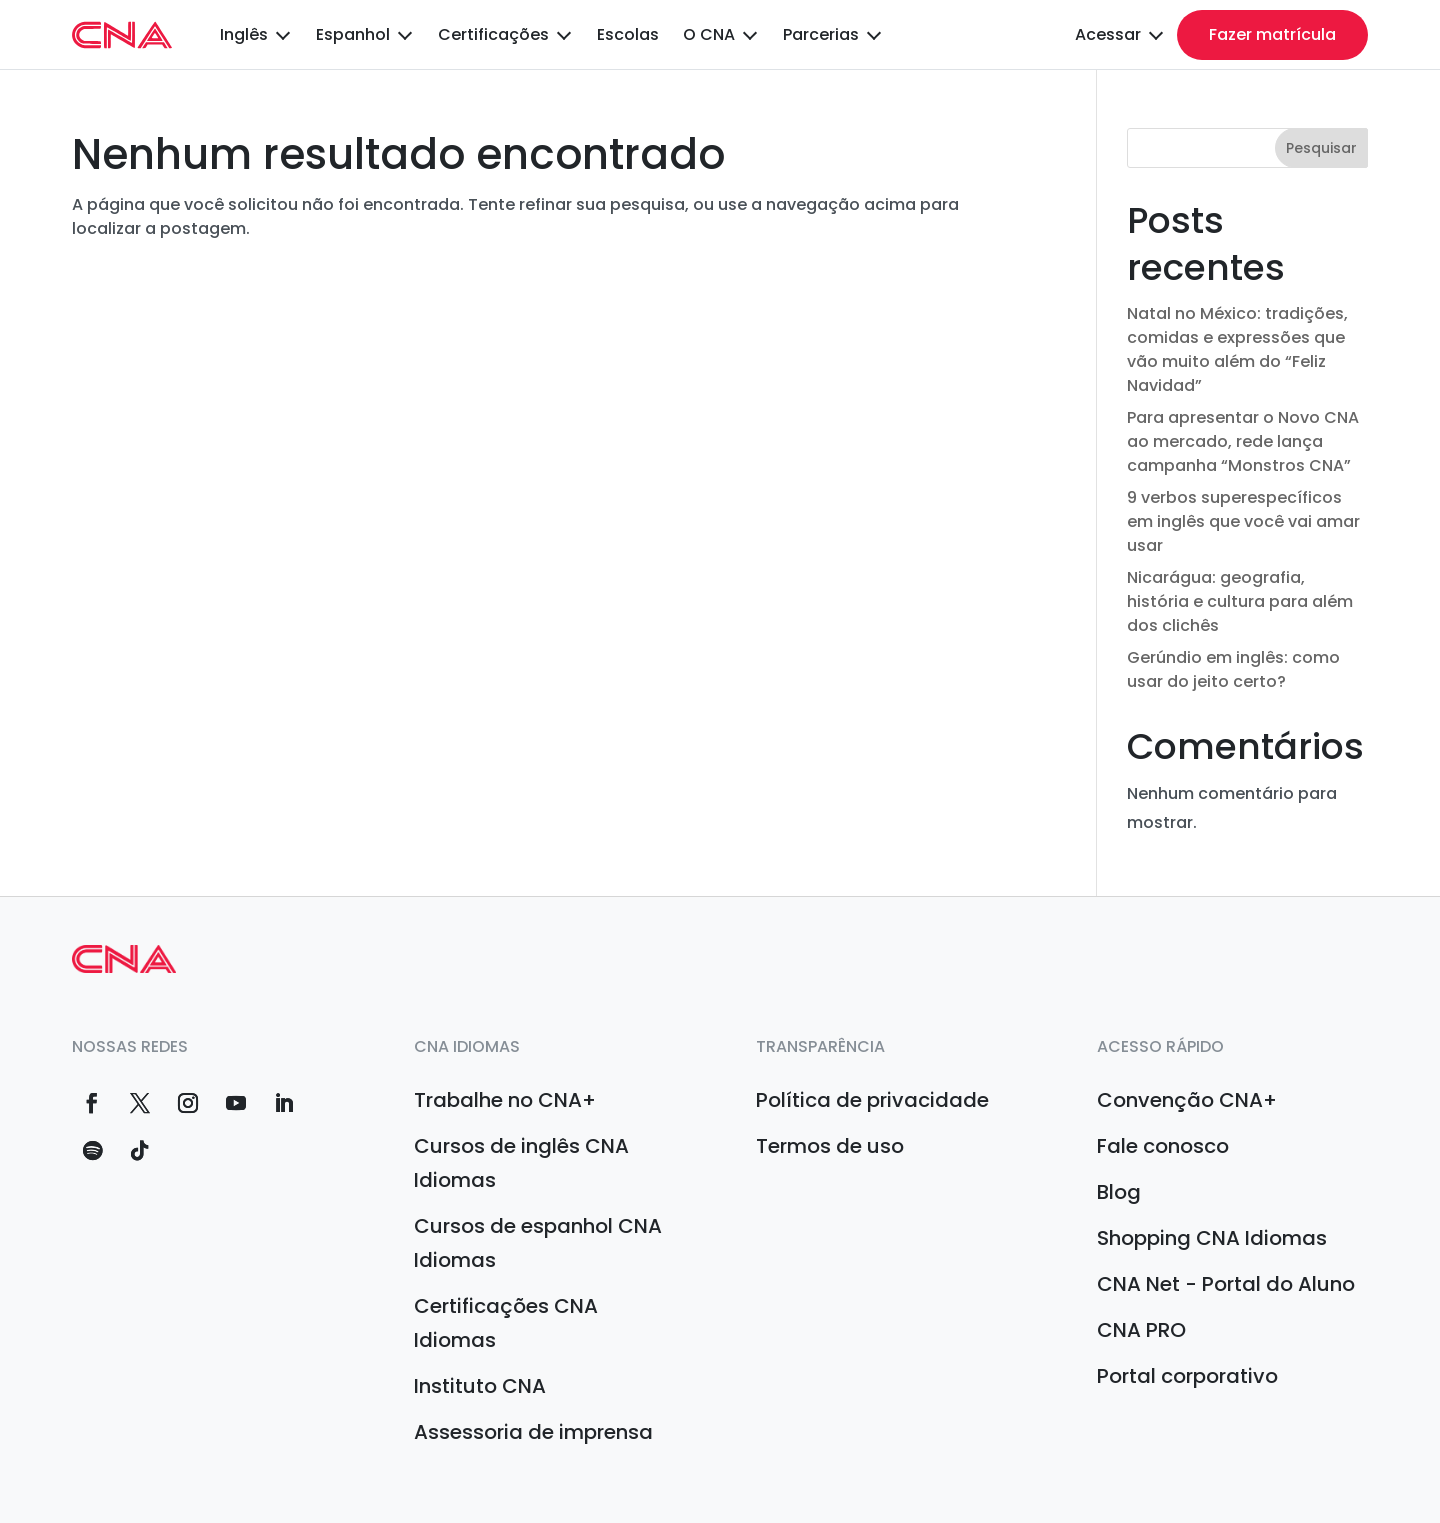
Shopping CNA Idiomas (1212, 1238)
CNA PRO (1141, 1330)
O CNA (709, 35)
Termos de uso (830, 1146)
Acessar (1108, 35)
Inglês (244, 35)
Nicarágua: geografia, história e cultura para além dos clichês (1240, 601)
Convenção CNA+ (1187, 1100)
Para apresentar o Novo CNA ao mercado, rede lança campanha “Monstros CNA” (1243, 441)
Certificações (493, 35)
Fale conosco (1163, 1146)
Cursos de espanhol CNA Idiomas (538, 1243)
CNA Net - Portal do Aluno (1226, 1284)
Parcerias (821, 35)
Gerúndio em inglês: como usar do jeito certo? (1233, 669)
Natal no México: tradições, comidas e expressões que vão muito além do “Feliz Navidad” (1237, 349)
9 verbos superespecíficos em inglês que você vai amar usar (1243, 521)
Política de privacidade (872, 1100)
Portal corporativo (1187, 1376)
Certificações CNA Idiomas (506, 1323)
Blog (1119, 1192)
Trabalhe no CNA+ (505, 1100)
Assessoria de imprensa (533, 1432)
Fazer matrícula (1272, 34)
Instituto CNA (480, 1386)
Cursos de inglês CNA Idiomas (521, 1163)
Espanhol (353, 35)
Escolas (628, 35)
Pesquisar (1321, 148)
